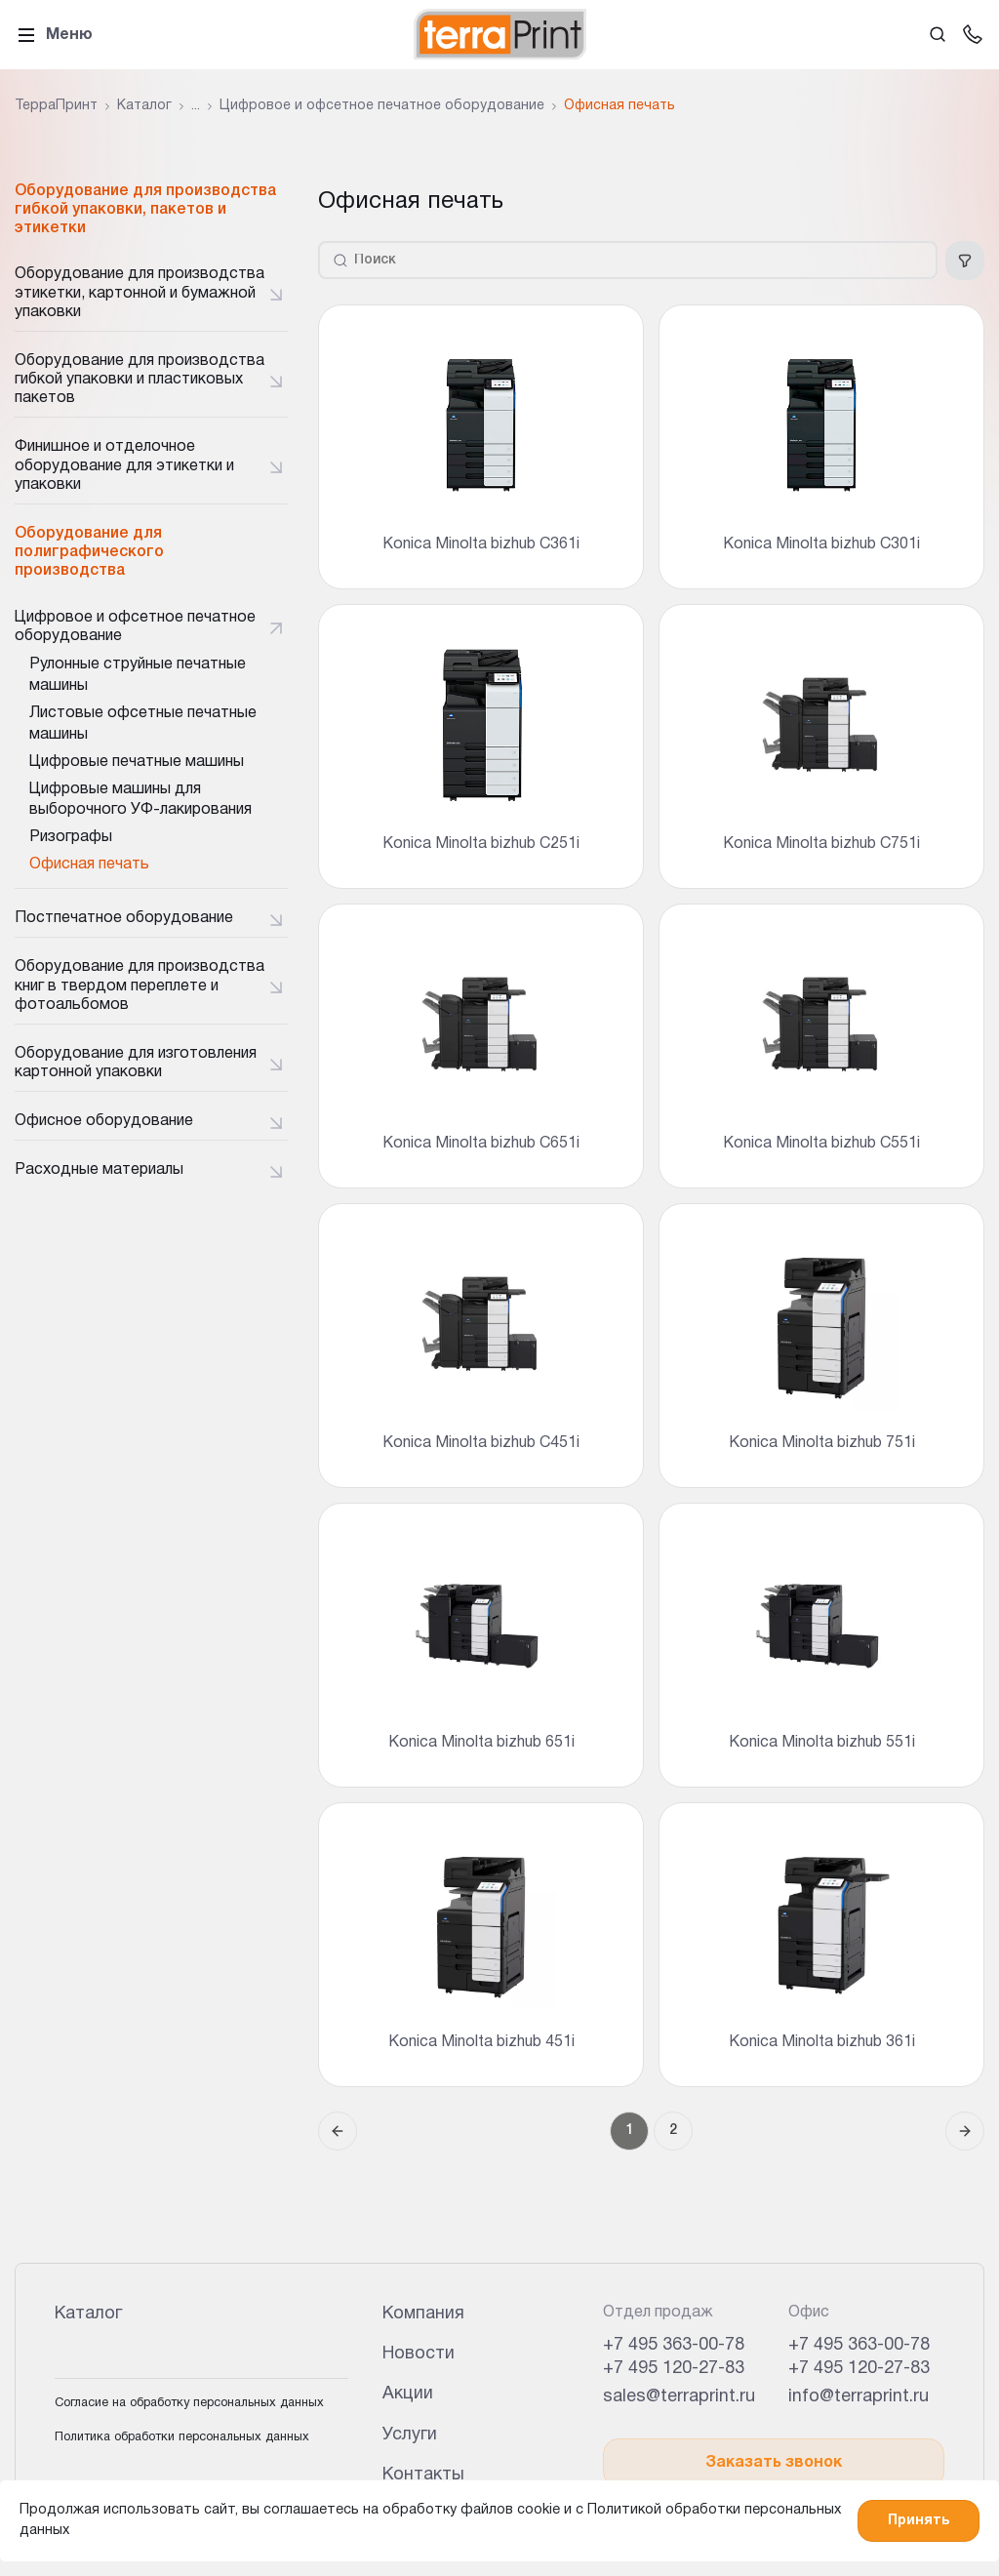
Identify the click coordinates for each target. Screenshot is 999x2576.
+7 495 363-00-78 (673, 2345)
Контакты (423, 2475)
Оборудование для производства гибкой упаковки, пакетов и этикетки (145, 209)
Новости (418, 2354)
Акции (407, 2394)
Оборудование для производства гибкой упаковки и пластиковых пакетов (139, 379)
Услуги (409, 2435)
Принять (918, 2521)
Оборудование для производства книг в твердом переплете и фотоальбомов (139, 985)
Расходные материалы (99, 1170)
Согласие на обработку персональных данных (189, 2403)
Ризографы (70, 837)
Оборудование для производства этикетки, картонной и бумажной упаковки (139, 292)
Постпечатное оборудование (124, 918)
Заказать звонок (773, 2463)
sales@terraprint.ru (679, 2397)
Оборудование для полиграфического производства (89, 552)
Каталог (88, 2314)
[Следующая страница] (964, 2131)
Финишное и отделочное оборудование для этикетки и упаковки (124, 465)
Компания (423, 2314)
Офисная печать (89, 864)
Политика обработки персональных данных (182, 2437)
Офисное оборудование (104, 1121)
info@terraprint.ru (858, 2397)
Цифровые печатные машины (136, 762)
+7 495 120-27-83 (673, 2368)
